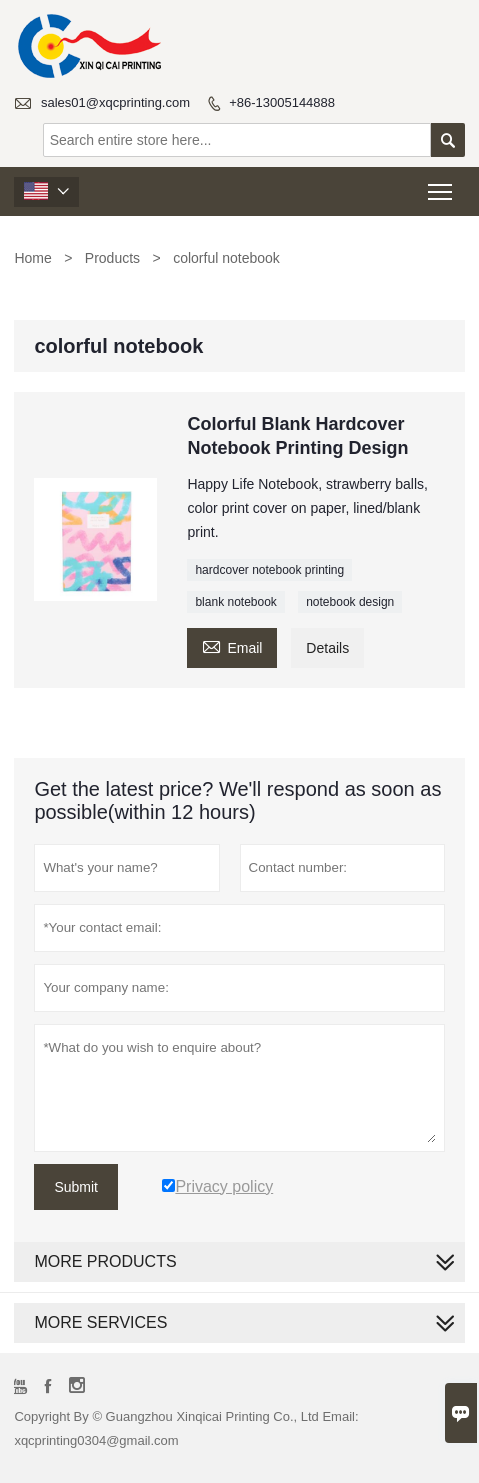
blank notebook (235, 602)
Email (232, 645)
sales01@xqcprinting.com (115, 102)
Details (327, 648)
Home (32, 258)
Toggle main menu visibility (441, 185)
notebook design (350, 602)
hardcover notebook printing (269, 570)
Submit (76, 1187)
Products (112, 258)
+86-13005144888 (282, 102)
